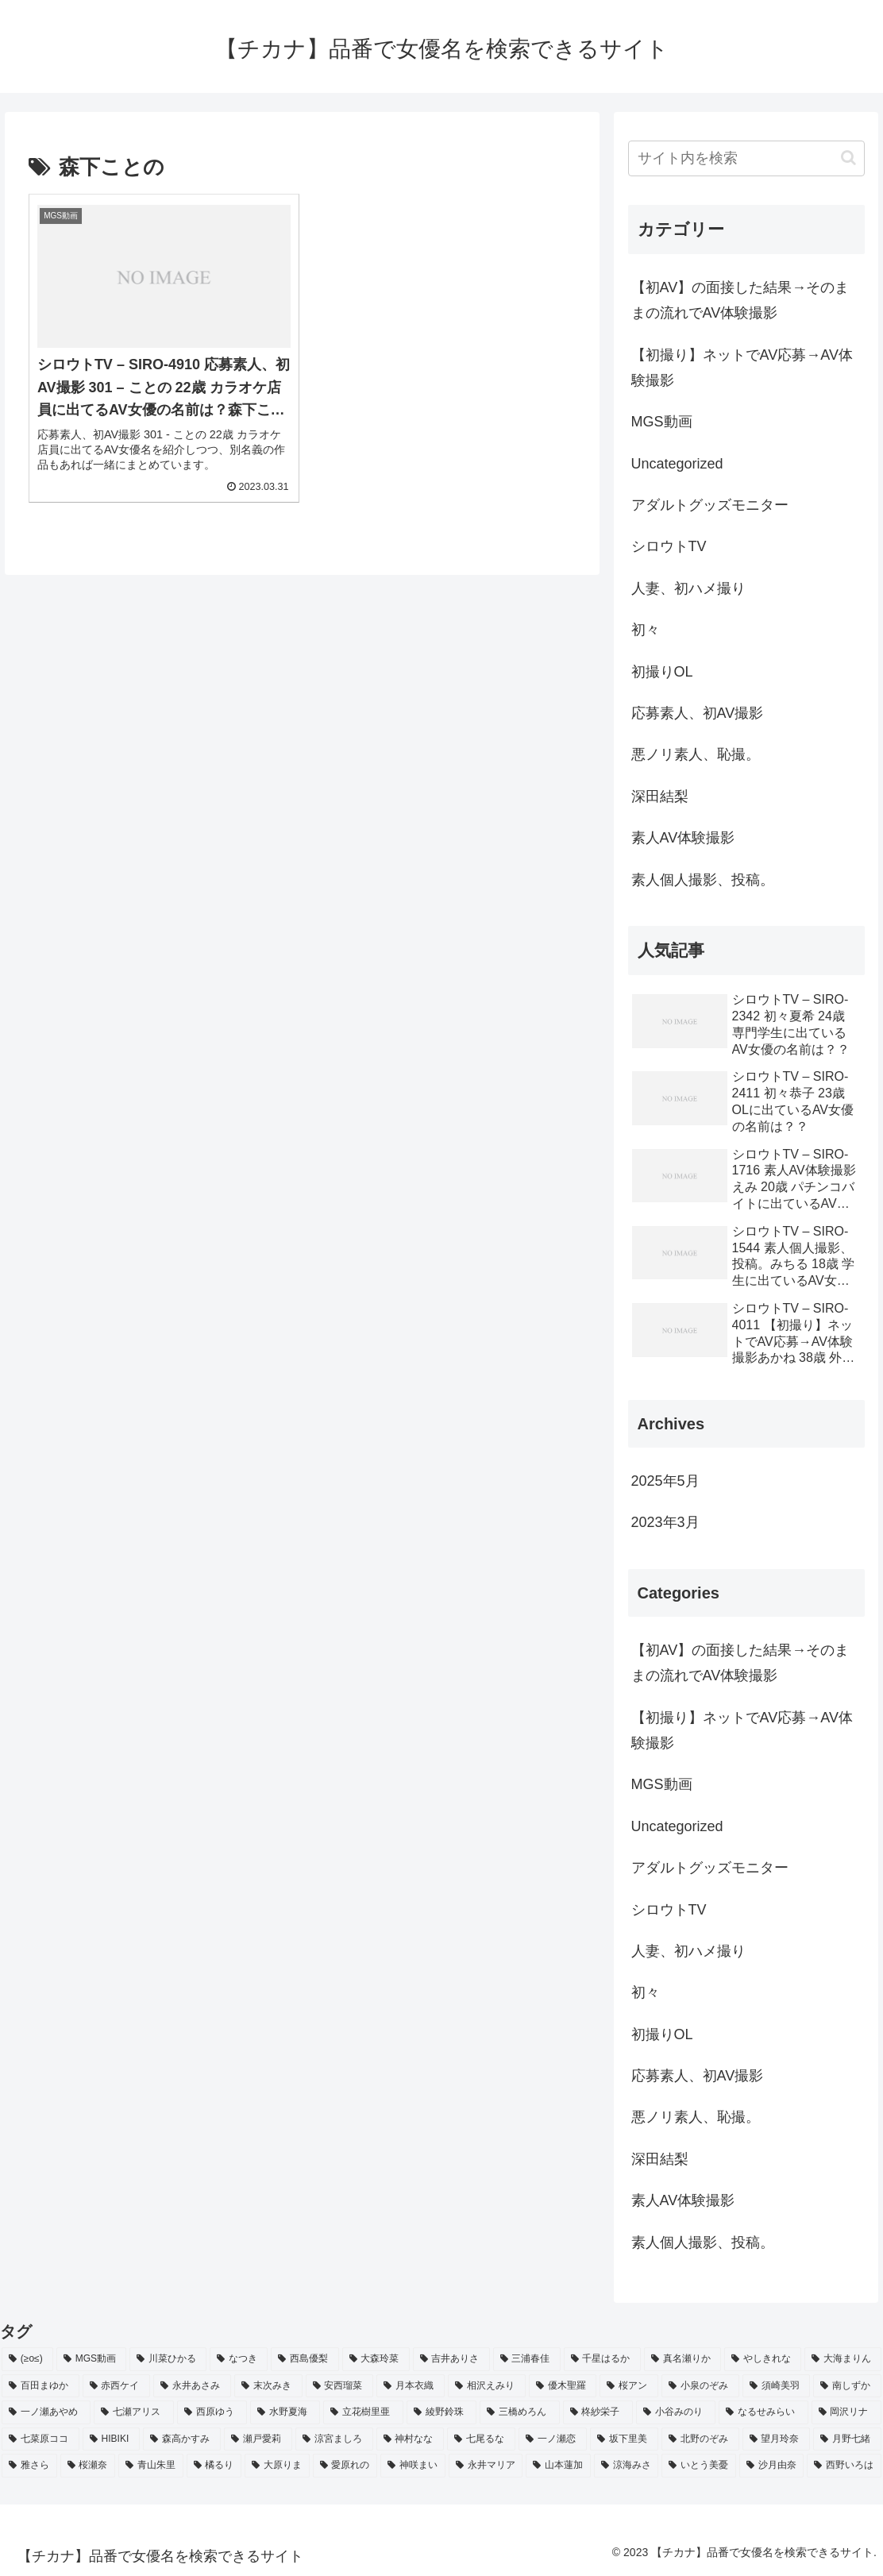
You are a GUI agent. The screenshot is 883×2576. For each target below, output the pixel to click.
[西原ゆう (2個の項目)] (212, 2412)
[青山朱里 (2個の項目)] (150, 2466)
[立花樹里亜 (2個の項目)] (363, 2412)
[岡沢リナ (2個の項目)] (846, 2412)
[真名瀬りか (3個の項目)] (682, 2359)
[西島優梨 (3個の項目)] (304, 2359)
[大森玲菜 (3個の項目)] (376, 2359)
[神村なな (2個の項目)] (410, 2439)
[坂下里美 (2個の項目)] (624, 2439)
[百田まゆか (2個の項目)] (40, 2386)
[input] (746, 158)
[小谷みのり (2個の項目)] (675, 2412)
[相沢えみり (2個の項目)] (487, 2386)
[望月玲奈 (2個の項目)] (776, 2439)
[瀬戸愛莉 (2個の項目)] (258, 2439)
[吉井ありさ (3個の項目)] (451, 2359)
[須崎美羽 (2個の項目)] (776, 2386)
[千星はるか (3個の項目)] (602, 2359)
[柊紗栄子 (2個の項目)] (598, 2412)
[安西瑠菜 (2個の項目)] (340, 2386)
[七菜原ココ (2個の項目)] (40, 2439)
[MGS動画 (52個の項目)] (91, 2359)
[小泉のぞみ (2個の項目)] (700, 2386)
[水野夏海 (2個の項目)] (285, 2412)
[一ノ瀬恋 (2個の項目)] (553, 2439)
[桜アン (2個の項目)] (629, 2386)
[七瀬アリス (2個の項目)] (133, 2412)
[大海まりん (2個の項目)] (842, 2359)
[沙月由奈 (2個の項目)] (771, 2466)
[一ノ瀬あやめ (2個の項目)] (46, 2412)
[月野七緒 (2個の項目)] (847, 2439)
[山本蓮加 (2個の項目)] (558, 2466)
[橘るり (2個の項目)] (214, 2466)
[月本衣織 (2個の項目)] (410, 2386)
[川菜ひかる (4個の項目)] (167, 2359)
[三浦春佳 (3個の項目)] (527, 2359)
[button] (848, 157)
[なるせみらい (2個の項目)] (763, 2412)
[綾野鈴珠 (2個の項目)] (441, 2412)
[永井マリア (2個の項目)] (486, 2466)
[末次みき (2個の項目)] (268, 2386)
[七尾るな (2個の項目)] (481, 2439)
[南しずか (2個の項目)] (847, 2386)
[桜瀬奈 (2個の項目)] (88, 2466)
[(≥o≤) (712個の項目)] (27, 2359)
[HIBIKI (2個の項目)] (111, 2439)
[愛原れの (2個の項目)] (345, 2466)
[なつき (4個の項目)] (239, 2359)
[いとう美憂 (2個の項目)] (698, 2466)
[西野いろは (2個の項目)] (844, 2466)
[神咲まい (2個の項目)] (412, 2466)
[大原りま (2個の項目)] (277, 2466)
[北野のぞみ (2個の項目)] (700, 2439)
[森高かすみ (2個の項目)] (182, 2439)
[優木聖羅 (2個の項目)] (563, 2386)
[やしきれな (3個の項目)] (762, 2359)
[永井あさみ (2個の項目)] (192, 2386)
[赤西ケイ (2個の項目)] (117, 2386)
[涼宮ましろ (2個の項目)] (334, 2439)
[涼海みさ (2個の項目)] (626, 2466)
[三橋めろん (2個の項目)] (519, 2412)
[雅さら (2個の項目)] (29, 2466)
